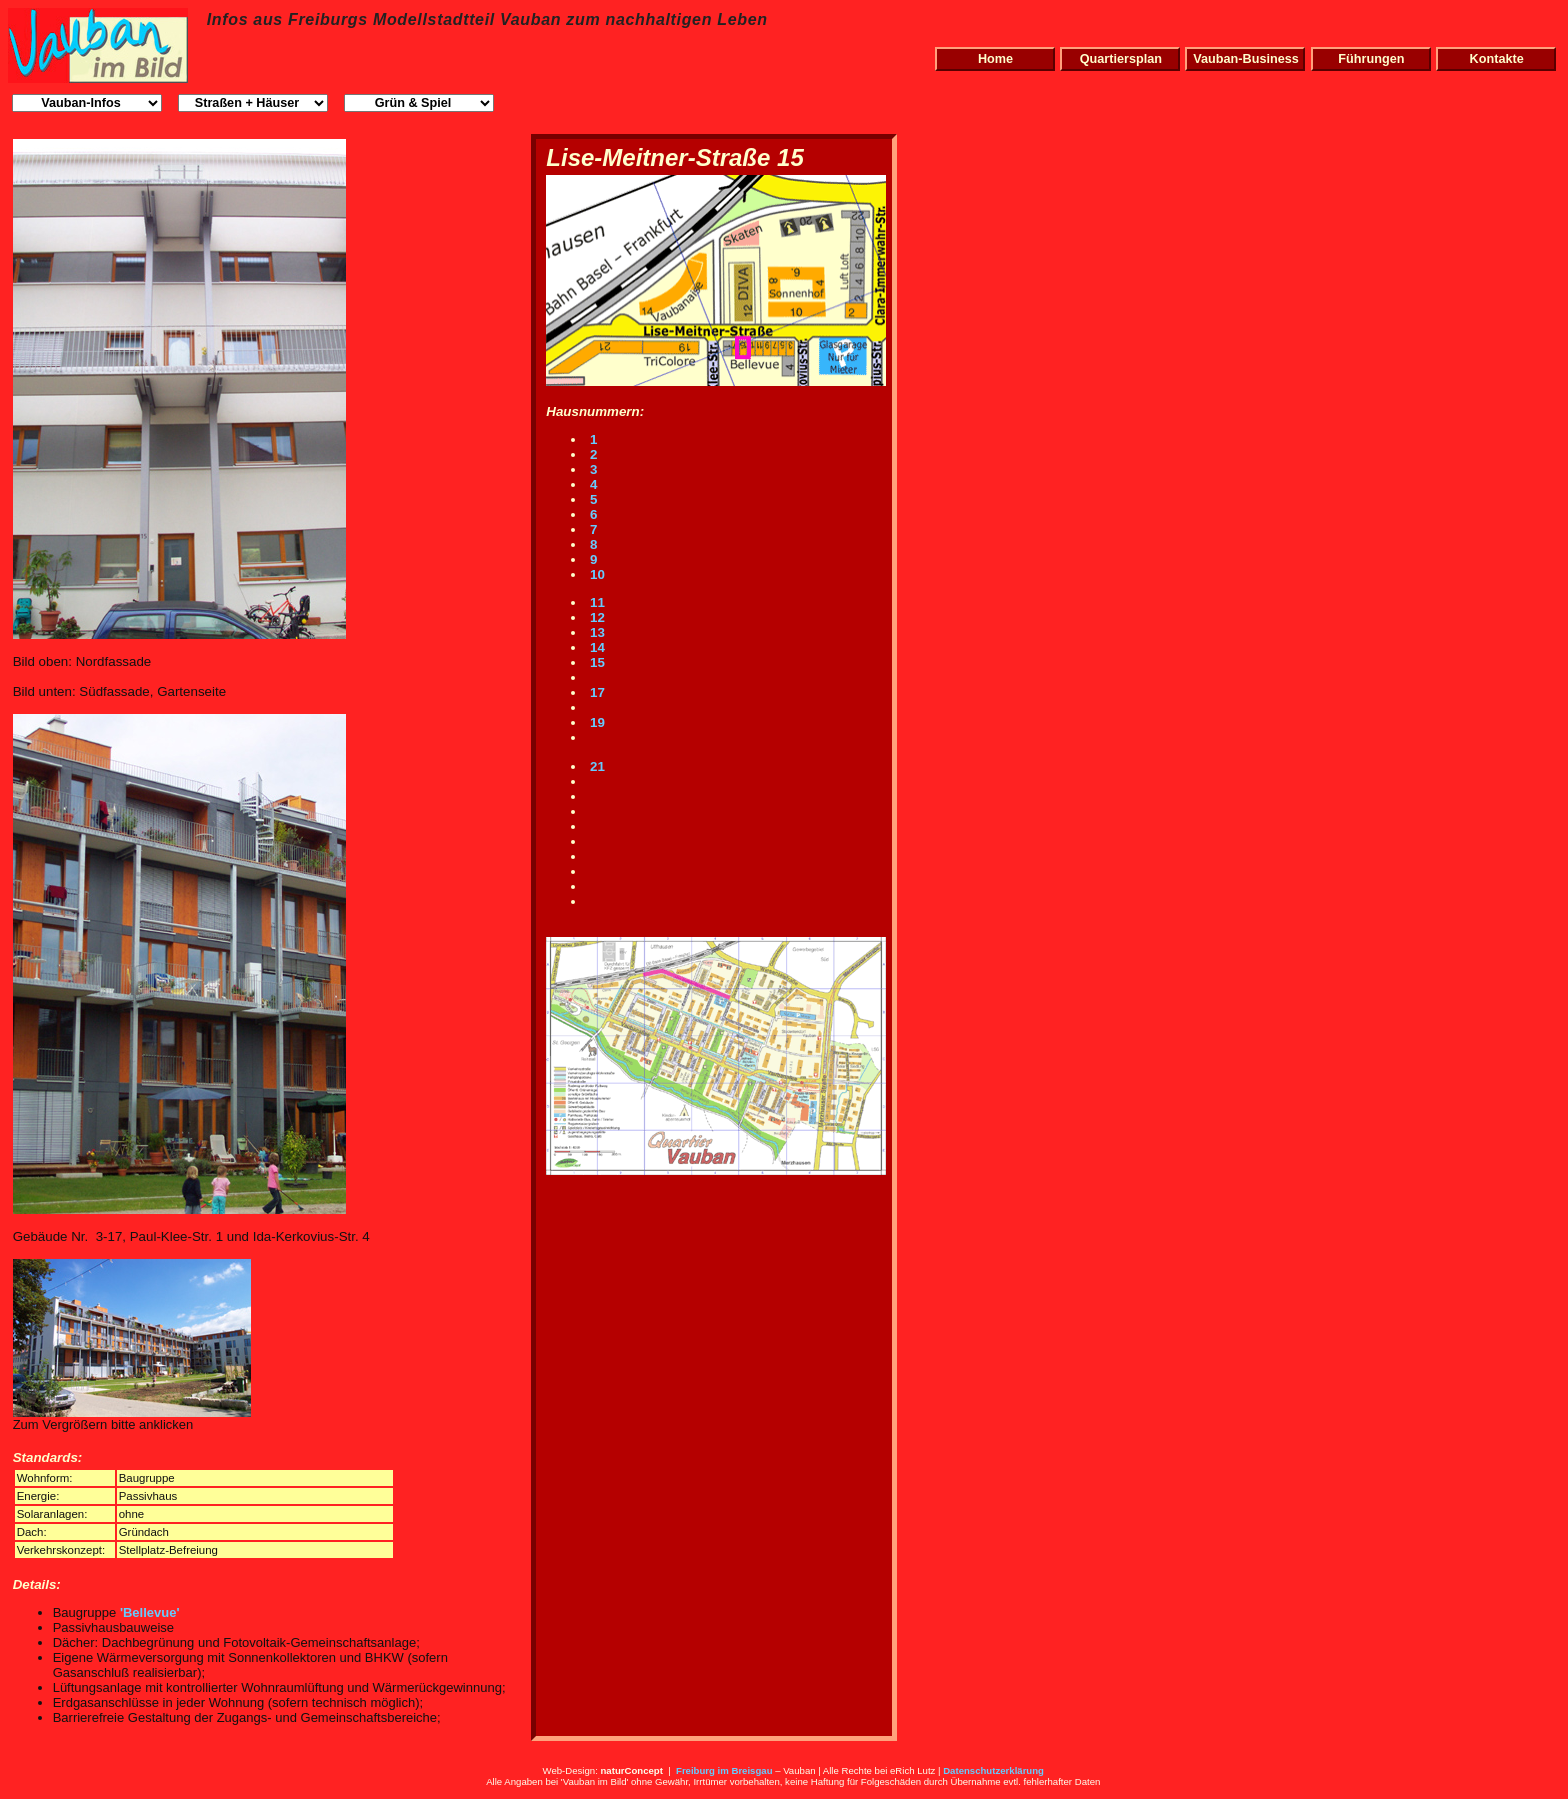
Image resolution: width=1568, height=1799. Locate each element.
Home (995, 59)
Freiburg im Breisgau (724, 1770)
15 (595, 662)
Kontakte (1497, 59)
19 (595, 722)
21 (595, 766)
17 (595, 692)
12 (595, 617)
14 (595, 647)
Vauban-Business (1246, 59)
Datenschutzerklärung (993, 1770)
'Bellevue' (150, 1612)
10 (595, 574)
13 (595, 632)
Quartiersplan (1121, 59)
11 (595, 602)
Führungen (1371, 59)
